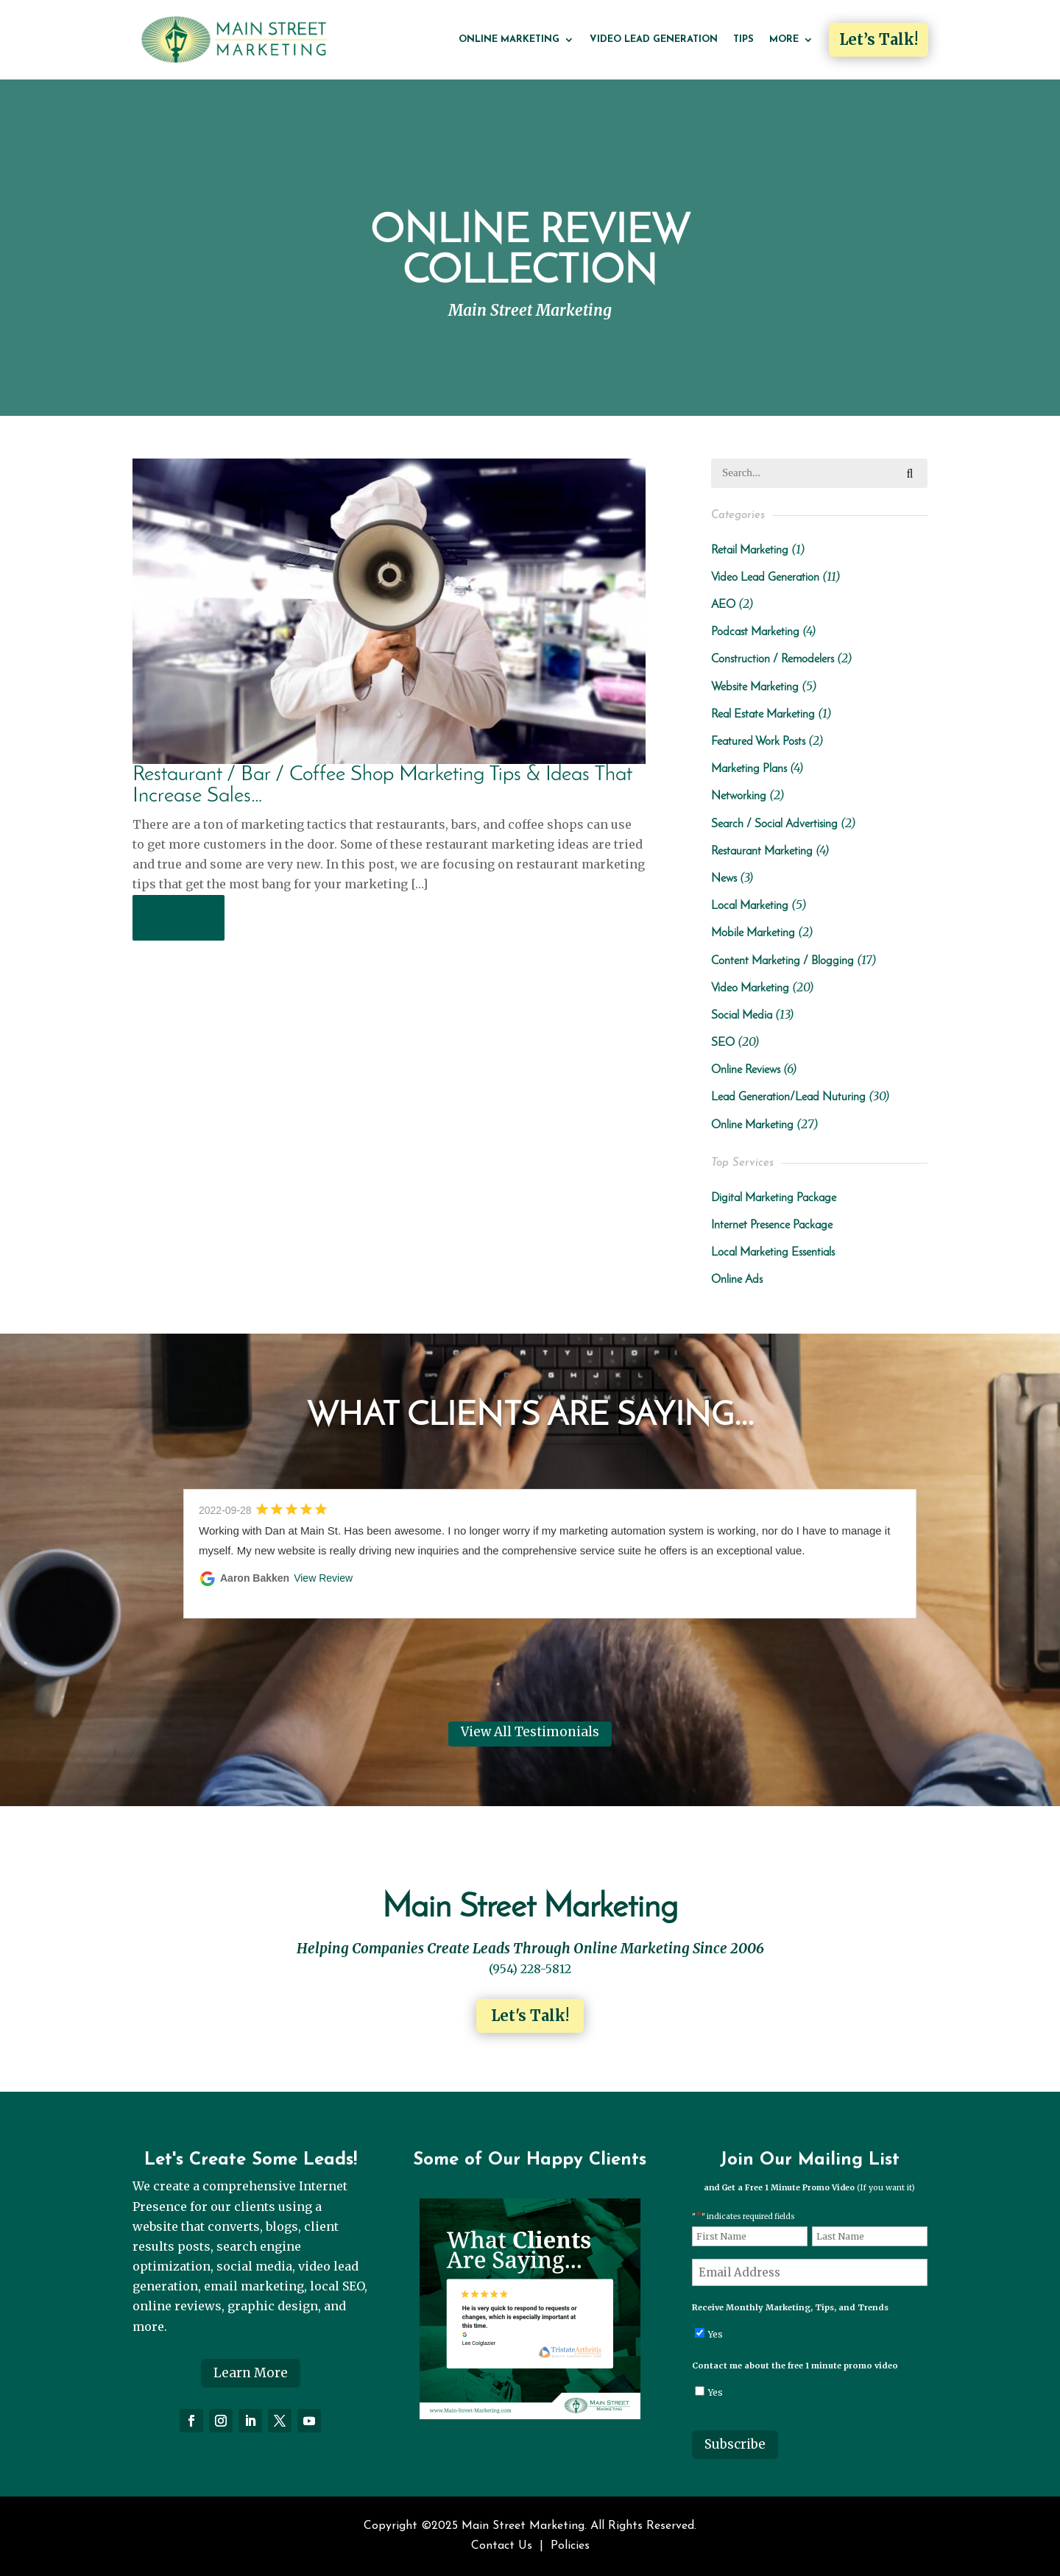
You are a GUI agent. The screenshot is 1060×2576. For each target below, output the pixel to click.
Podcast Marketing (755, 632)
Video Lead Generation (654, 39)
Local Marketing (749, 906)
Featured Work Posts (758, 742)
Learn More (250, 2373)
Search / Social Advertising (774, 824)
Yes (715, 2334)
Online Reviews (745, 1070)
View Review (323, 1578)
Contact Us (501, 2546)
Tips (743, 39)
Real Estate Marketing (763, 715)
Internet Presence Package (772, 1225)
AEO (723, 605)
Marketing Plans (749, 769)
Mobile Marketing (753, 933)
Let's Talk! (530, 2015)
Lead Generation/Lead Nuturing (788, 1097)
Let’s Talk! (878, 39)
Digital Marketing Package (773, 1198)
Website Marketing (755, 687)
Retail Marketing (749, 550)
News (724, 879)
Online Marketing (509, 39)
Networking (738, 796)
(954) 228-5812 (530, 1968)
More (784, 39)
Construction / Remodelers (772, 659)
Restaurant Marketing (762, 851)
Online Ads (737, 1280)
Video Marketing (750, 988)
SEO (723, 1043)
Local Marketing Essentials (773, 1253)
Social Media (741, 1016)
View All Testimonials (530, 1732)
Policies (570, 2546)
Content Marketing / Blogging (782, 961)
